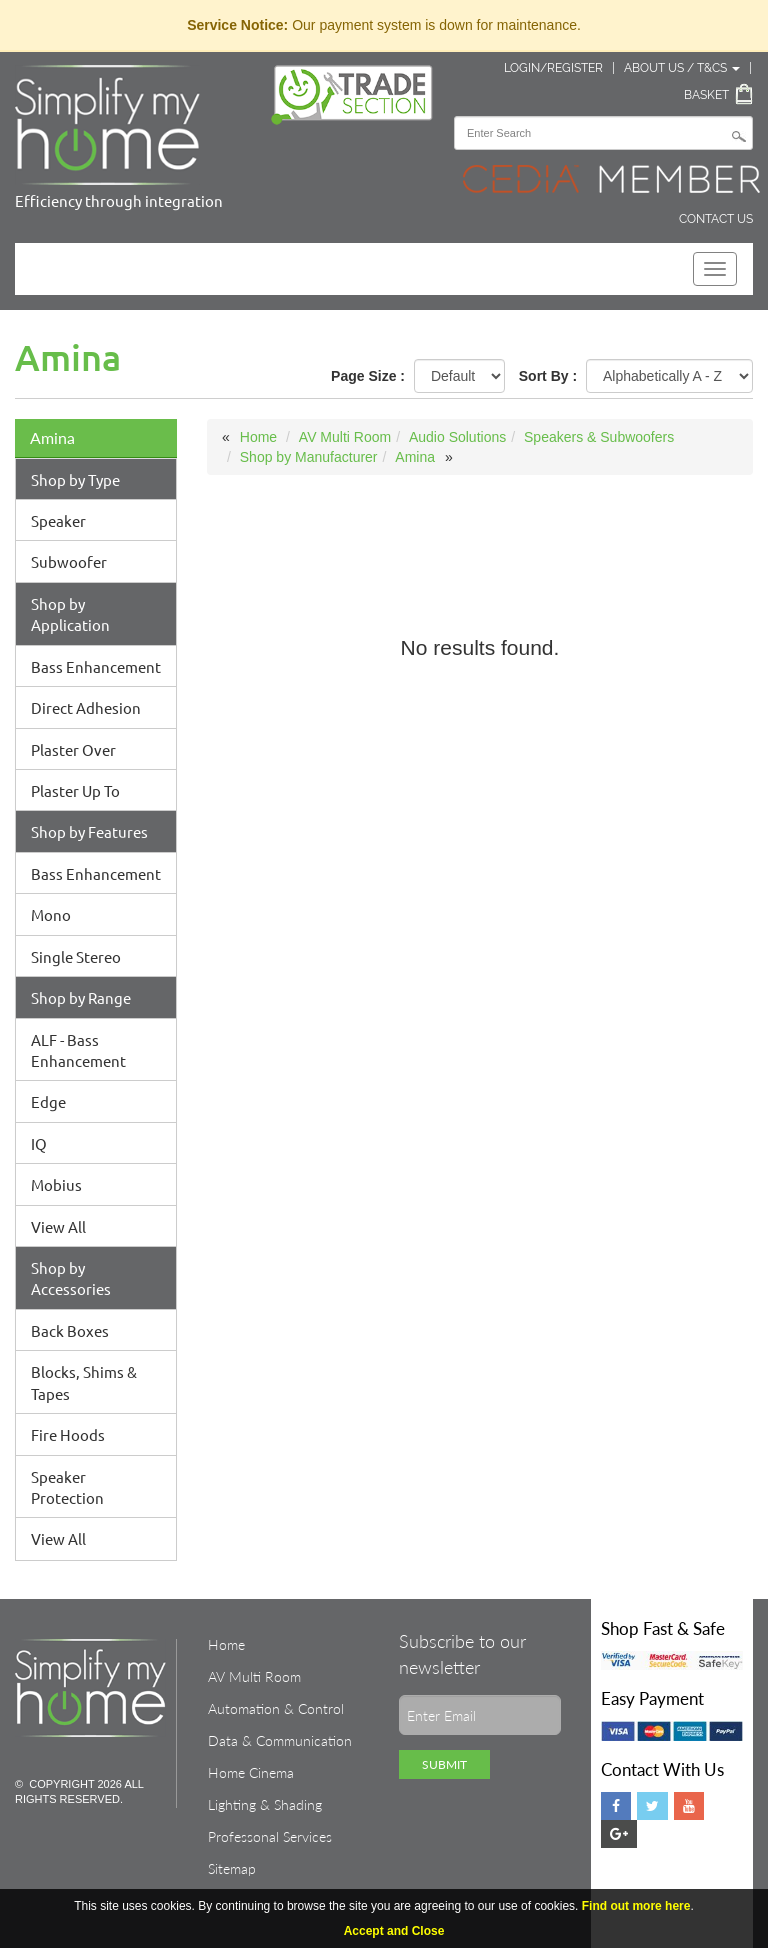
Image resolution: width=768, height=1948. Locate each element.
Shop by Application (70, 614)
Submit (444, 1764)
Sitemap (232, 1868)
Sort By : (548, 376)
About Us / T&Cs (682, 68)
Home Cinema (251, 1772)
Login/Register (553, 68)
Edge (48, 1101)
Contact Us (716, 219)
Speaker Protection (67, 1487)
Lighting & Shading (265, 1804)
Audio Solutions (457, 437)
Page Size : (368, 376)
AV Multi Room (345, 437)
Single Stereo (76, 956)
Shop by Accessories (71, 1278)
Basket (706, 95)
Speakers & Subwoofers (599, 437)
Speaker (58, 520)
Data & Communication (280, 1740)
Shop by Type (75, 479)
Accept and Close (394, 1931)
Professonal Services (270, 1836)
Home (258, 437)
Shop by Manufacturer (309, 457)
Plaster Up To (75, 790)
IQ (39, 1143)
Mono (51, 914)
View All (58, 1226)
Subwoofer (69, 561)
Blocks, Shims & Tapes (84, 1382)
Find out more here (636, 1906)
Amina (52, 437)
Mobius (56, 1184)
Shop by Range (81, 997)
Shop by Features (89, 831)
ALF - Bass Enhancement (78, 1050)
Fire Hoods (68, 1434)
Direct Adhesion (86, 707)
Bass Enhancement (96, 666)
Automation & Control (276, 1708)
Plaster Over (73, 749)
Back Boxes (70, 1330)
